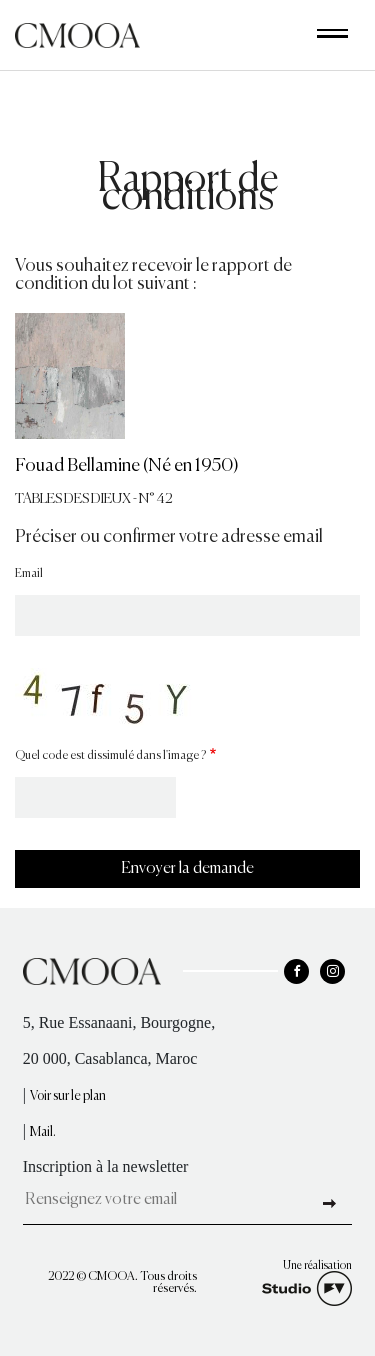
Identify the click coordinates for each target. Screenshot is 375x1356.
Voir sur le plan (68, 1096)
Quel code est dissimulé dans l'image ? (110, 756)
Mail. (43, 1132)
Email (29, 574)
